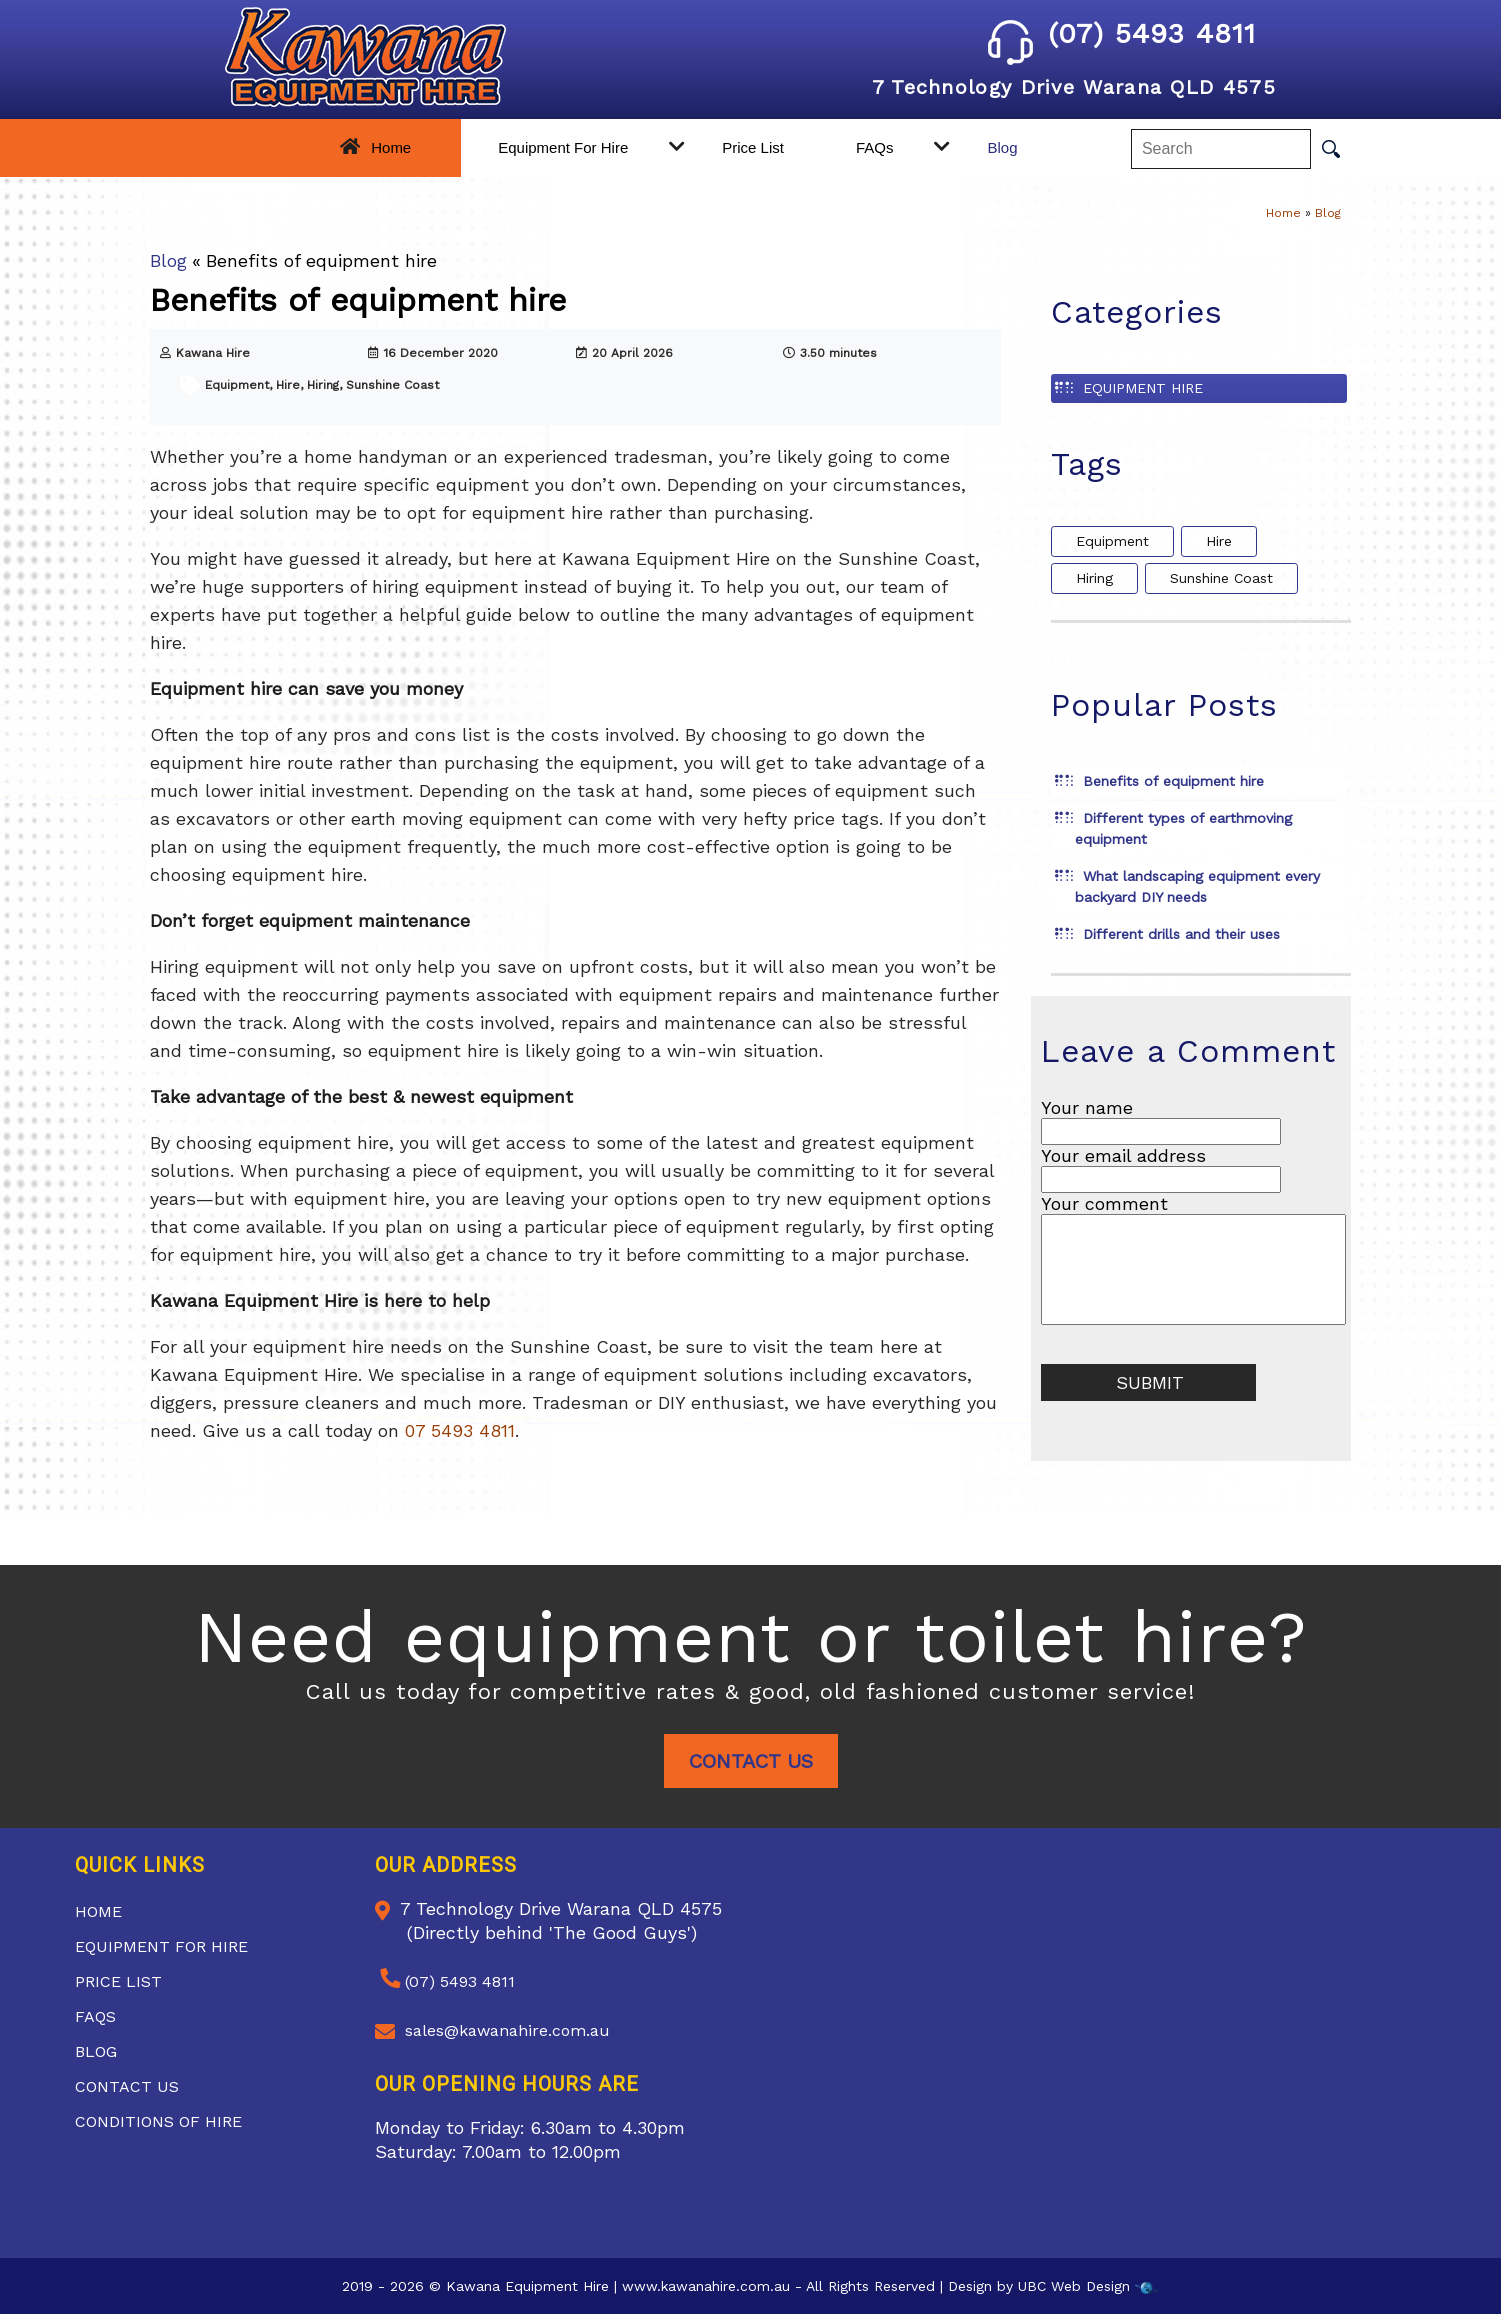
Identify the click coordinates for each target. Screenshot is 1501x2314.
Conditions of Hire (158, 2121)
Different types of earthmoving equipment (1183, 828)
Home (391, 147)
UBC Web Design (1074, 2286)
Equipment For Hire (563, 147)
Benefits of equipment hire (1173, 781)
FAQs (875, 147)
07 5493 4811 (460, 1430)
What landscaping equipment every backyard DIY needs (1197, 886)
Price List (753, 147)
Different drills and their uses (1181, 934)
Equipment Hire (1143, 388)
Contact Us (751, 1761)
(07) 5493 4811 (1122, 33)
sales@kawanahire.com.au (507, 2030)
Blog (1002, 147)
